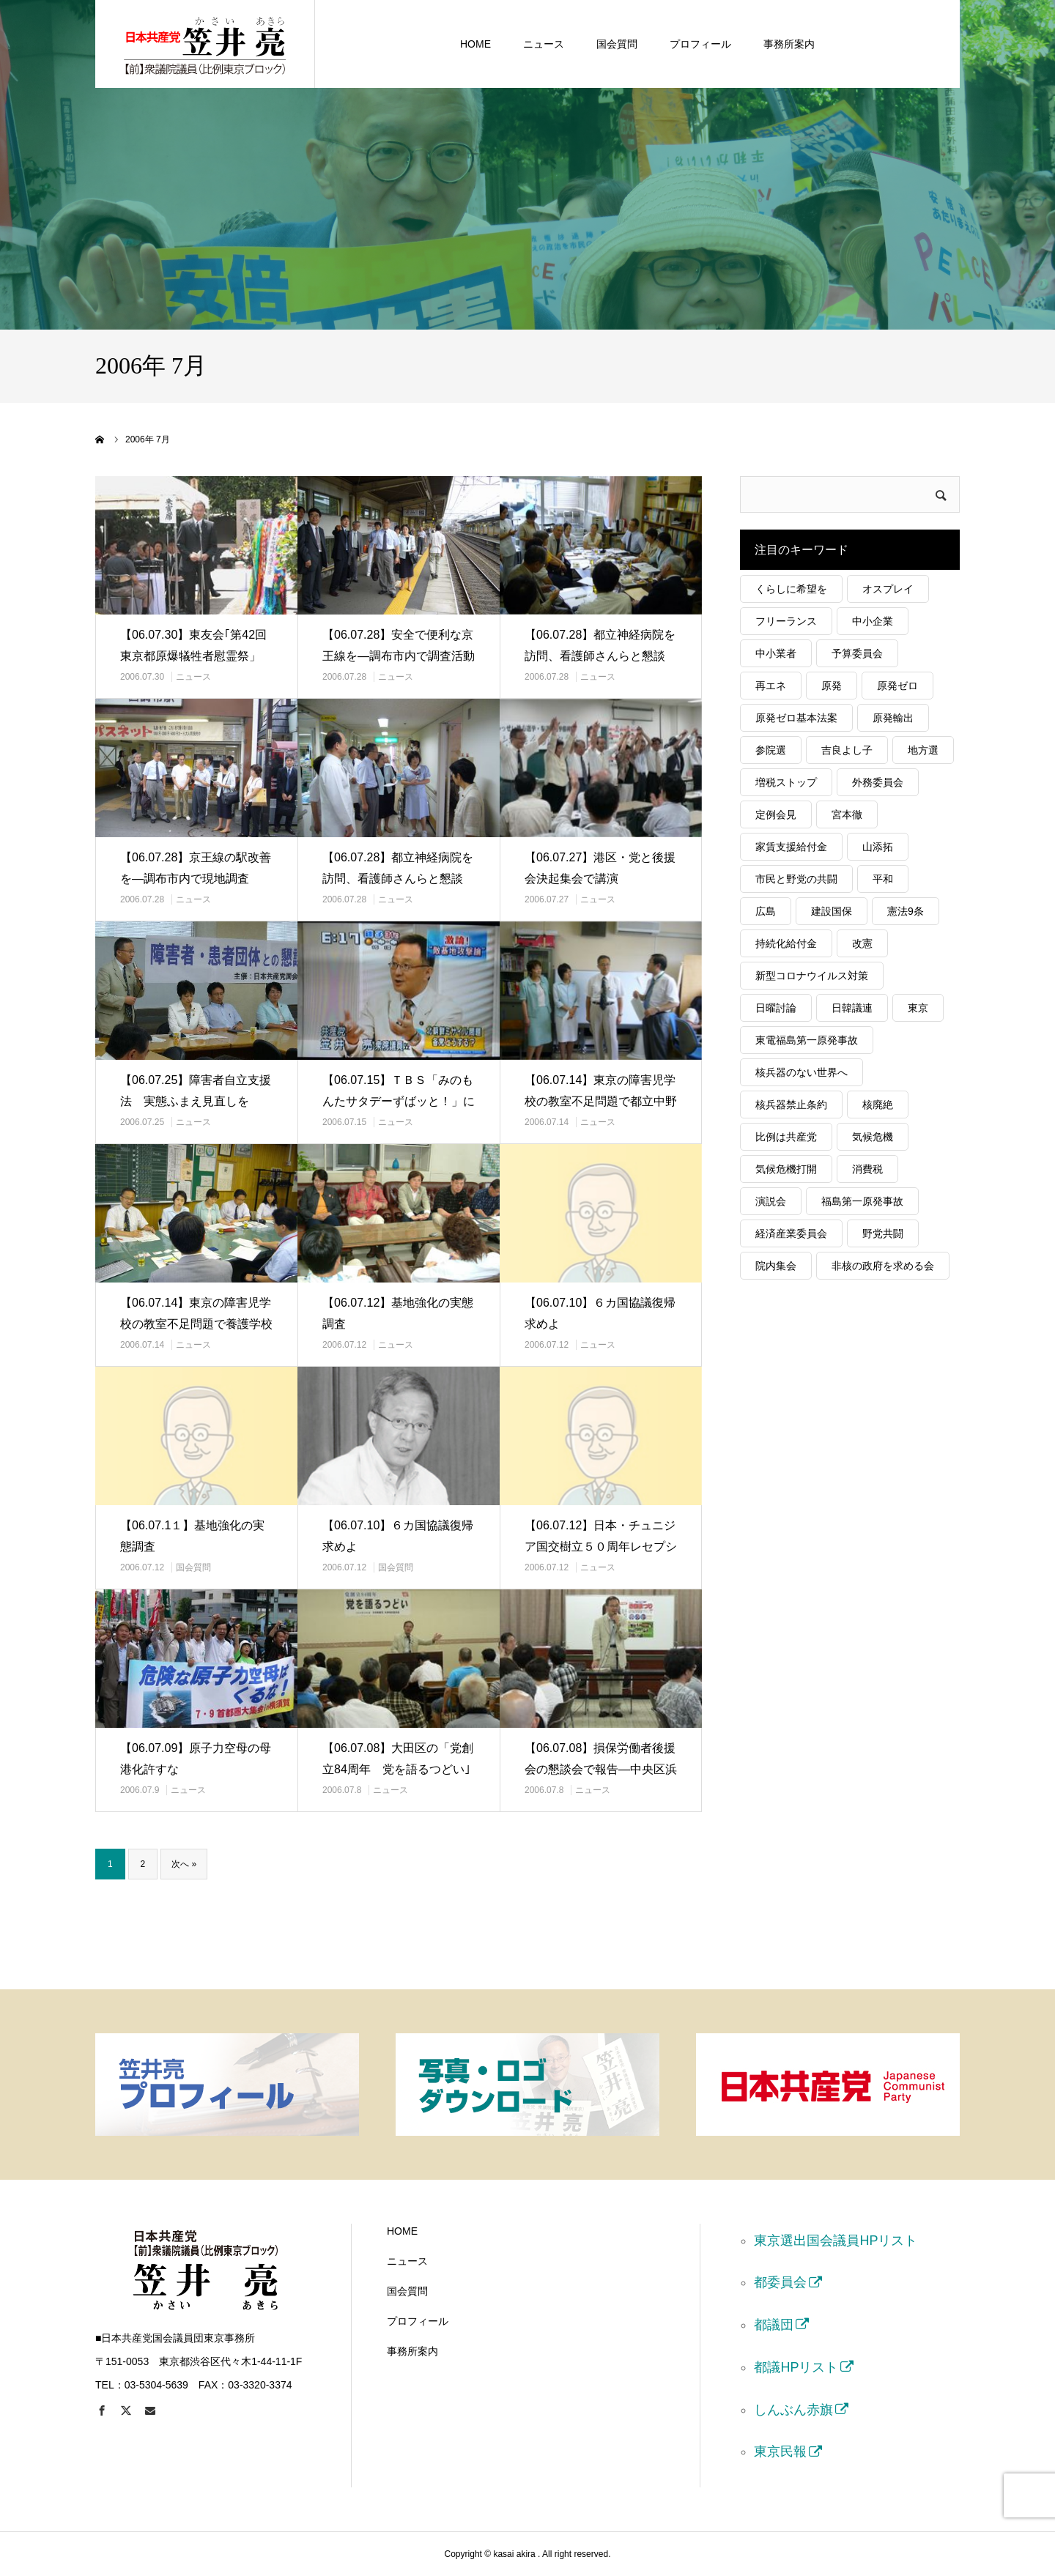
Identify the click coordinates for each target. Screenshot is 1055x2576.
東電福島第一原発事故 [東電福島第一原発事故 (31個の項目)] (806, 1040)
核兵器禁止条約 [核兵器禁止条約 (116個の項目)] (791, 1104)
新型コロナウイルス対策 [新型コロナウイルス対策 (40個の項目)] (811, 975)
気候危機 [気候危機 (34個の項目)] (872, 1137)
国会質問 (616, 44)
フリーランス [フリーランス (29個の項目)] (786, 621)
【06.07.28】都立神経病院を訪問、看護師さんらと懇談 (600, 645)
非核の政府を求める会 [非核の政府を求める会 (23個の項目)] (883, 1266)
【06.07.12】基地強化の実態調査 (397, 1313)
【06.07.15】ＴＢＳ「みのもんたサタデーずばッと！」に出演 (398, 1101)
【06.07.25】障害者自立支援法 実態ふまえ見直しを (195, 1090)
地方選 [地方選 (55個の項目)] (923, 750)
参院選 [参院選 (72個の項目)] (770, 750)
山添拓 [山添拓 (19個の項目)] (877, 847)
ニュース (543, 44)
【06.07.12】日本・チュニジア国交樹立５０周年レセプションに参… (601, 1546)
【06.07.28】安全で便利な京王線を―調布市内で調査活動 (398, 645)
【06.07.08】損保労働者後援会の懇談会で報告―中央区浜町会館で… (601, 1769)
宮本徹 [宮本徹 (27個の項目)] (847, 814)
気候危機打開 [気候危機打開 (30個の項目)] (786, 1169)
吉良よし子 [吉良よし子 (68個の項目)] (847, 750)
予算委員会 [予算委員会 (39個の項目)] (857, 653)
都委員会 (780, 2282)
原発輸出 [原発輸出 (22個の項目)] (893, 718)
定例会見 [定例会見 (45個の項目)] (775, 814)
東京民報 (780, 2451)
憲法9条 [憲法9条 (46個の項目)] (905, 911)
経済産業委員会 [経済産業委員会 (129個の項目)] (791, 1233)
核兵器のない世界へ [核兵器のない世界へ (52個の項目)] (801, 1072)
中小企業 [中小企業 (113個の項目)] (872, 621)
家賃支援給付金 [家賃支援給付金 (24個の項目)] (791, 847)
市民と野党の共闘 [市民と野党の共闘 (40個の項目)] (796, 879)
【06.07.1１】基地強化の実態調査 (192, 1536)
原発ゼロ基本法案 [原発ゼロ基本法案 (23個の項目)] (796, 718)
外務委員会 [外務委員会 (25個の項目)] (877, 782)
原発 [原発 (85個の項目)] (831, 685)
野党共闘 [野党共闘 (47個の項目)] (882, 1233)
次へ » (183, 1864)
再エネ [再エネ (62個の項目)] (770, 685)
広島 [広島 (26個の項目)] (765, 911)
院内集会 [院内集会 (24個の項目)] (775, 1266)
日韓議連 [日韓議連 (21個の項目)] (852, 1008)
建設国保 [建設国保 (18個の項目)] (831, 911)
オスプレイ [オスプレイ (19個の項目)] (888, 589)
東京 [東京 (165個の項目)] (918, 1008)
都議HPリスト (796, 2367)
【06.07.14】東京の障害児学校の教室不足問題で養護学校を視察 (196, 1323)
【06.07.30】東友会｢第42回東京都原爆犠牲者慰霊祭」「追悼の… (193, 655)
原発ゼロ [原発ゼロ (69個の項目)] (897, 685)
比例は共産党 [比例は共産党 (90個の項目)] (786, 1137)
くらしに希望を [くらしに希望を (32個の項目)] (791, 589)
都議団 (773, 2324)
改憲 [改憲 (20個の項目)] (862, 943)
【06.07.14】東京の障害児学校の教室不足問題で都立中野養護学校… (601, 1101)
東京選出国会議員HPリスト (835, 2240)
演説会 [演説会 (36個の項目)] (770, 1201)
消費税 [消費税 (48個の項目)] (867, 1169)
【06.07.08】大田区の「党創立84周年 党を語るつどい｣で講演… (397, 1769)
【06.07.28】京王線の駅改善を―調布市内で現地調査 (195, 868)
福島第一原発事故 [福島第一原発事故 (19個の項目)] (862, 1201)
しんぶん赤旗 (793, 2409)
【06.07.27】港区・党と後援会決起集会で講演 (600, 868)
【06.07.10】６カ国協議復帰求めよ (600, 1313)
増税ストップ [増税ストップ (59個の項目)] (786, 782)
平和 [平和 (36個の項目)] (883, 879)
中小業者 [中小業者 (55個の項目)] (775, 653)
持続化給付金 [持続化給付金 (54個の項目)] (786, 943)
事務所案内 (789, 44)
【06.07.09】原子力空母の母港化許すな (195, 1758)
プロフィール (700, 44)
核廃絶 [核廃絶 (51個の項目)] (877, 1104)
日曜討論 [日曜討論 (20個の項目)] (775, 1008)
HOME (475, 44)
